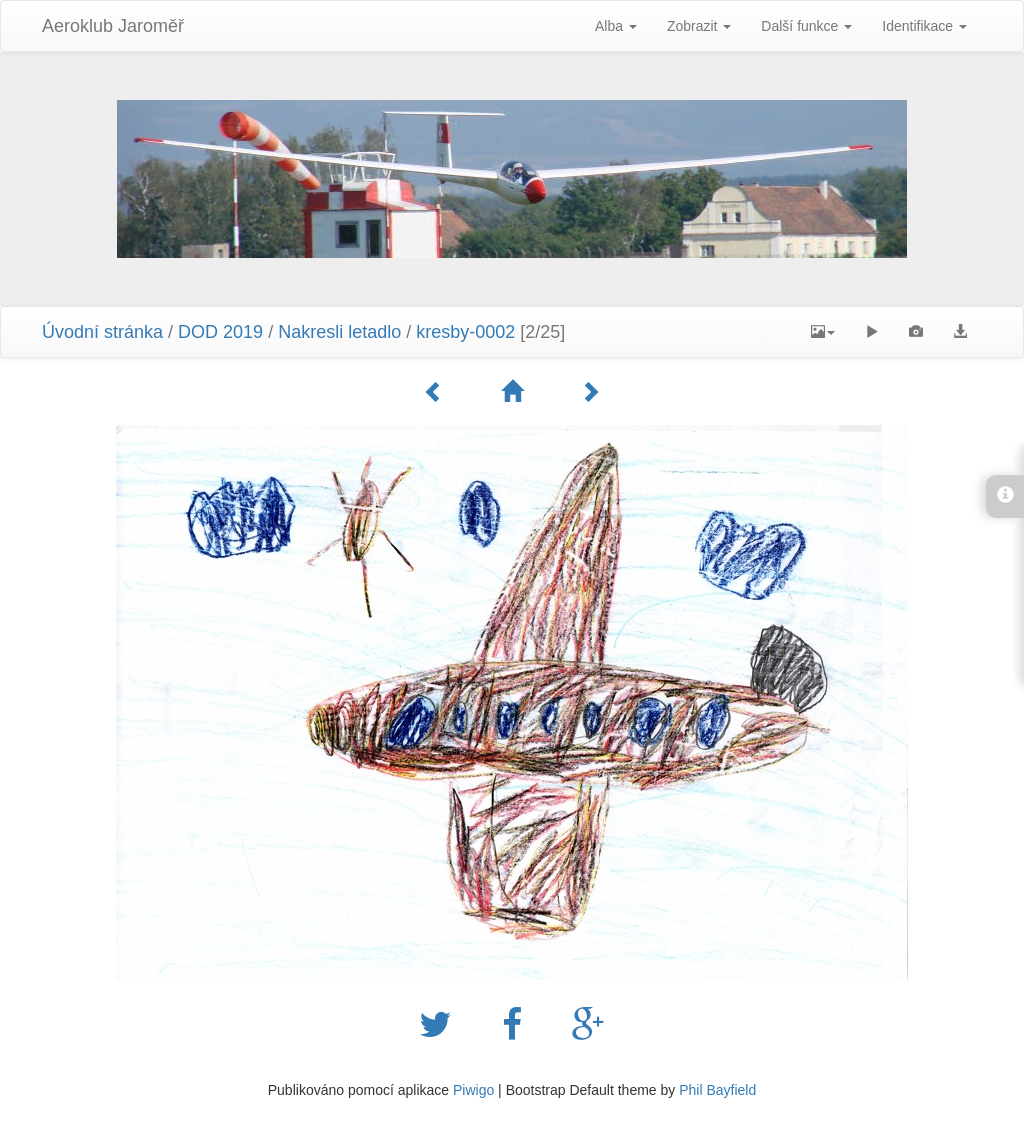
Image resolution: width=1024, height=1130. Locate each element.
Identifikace (924, 26)
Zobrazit (699, 26)
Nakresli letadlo (339, 332)
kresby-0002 (465, 332)
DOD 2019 (223, 332)
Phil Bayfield (717, 1090)
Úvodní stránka (102, 332)
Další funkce (806, 26)
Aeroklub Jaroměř (113, 26)
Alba (616, 26)
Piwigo (473, 1090)
